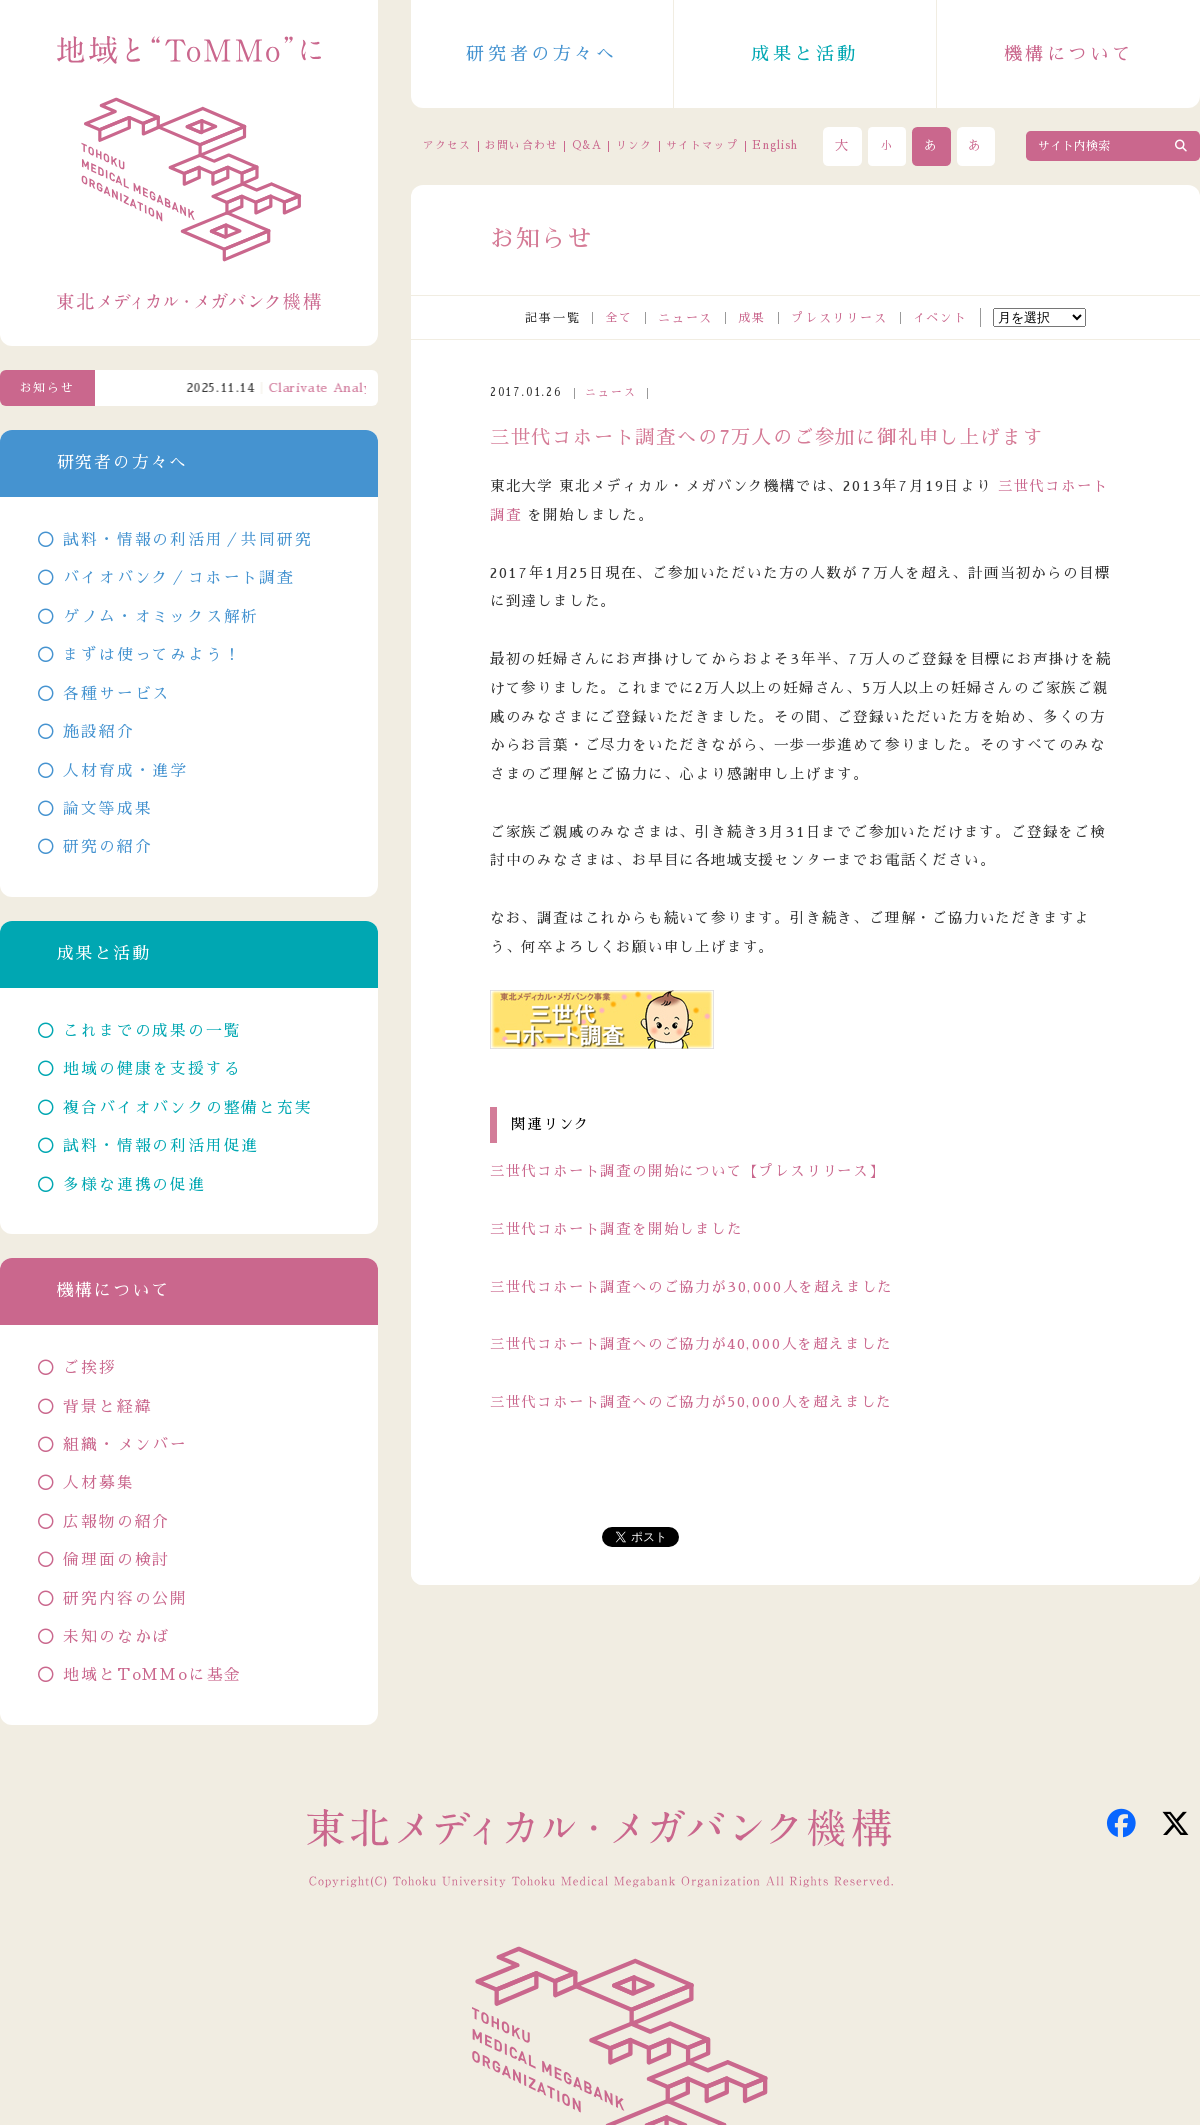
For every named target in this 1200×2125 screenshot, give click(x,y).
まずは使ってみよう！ (152, 655)
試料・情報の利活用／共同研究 (187, 540)
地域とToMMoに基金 (152, 1675)
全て (619, 318)
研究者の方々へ (541, 54)
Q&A (587, 145)
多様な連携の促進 (134, 1185)
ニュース (685, 318)
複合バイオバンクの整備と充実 (187, 1108)
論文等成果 (107, 809)
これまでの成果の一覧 (152, 1031)
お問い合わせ (521, 145)
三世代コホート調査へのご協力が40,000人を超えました (691, 1344)
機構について (1069, 54)
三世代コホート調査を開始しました (616, 1229)
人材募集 (98, 1483)
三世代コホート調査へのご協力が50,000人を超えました (691, 1402)
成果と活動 (805, 54)
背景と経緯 (107, 1407)
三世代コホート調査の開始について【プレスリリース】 (687, 1171)
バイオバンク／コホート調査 (178, 578)
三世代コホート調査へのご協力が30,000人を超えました (691, 1287)
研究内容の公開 (125, 1599)
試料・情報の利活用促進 (161, 1146)
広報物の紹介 (116, 1522)
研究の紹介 (107, 847)
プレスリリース (839, 318)
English (775, 145)
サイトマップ (702, 145)
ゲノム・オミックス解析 (161, 617)
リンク (634, 145)
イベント (940, 318)
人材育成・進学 (125, 771)
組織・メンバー (125, 1445)
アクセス (447, 145)
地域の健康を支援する (152, 1069)
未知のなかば (116, 1637)
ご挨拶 (89, 1368)
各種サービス (116, 694)
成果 (752, 318)
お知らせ (47, 388)
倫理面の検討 (116, 1560)
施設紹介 (98, 732)
